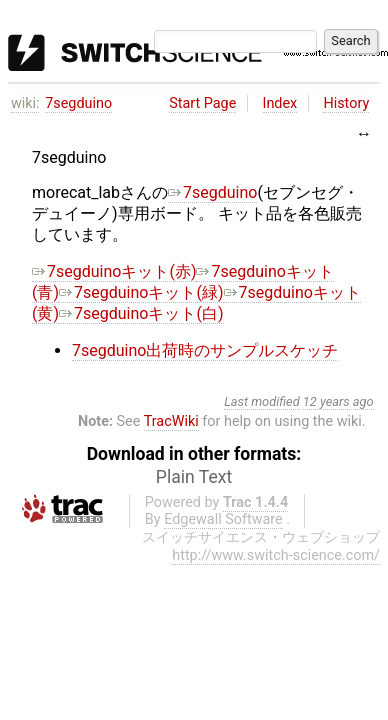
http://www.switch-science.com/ (276, 555)
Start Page (202, 103)
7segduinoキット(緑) (141, 292)
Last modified (262, 401)
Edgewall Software (223, 519)
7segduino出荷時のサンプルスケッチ (205, 350)
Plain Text (194, 477)
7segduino (78, 103)
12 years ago (338, 401)
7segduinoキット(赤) (114, 271)
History (346, 103)
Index (280, 103)
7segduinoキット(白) (141, 313)
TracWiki (171, 421)
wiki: (25, 103)
